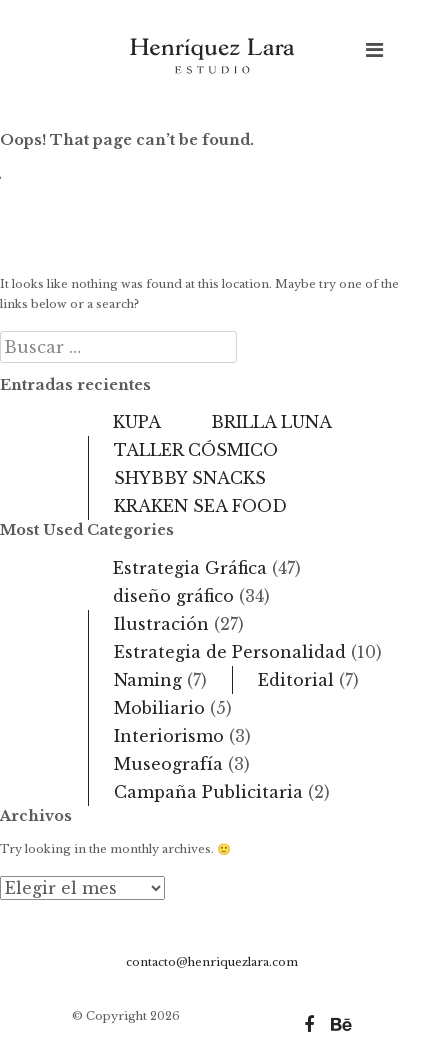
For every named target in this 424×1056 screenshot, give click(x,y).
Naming (148, 680)
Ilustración (161, 624)
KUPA (137, 422)
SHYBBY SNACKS (190, 478)
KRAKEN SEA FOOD (200, 506)
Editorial (296, 680)
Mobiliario (159, 708)
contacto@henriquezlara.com (212, 962)
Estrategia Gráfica (190, 568)
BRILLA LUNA (271, 422)
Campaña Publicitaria (208, 792)
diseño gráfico (173, 596)
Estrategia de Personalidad (230, 652)
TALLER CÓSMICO (196, 450)
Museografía (168, 764)
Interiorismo (169, 736)
